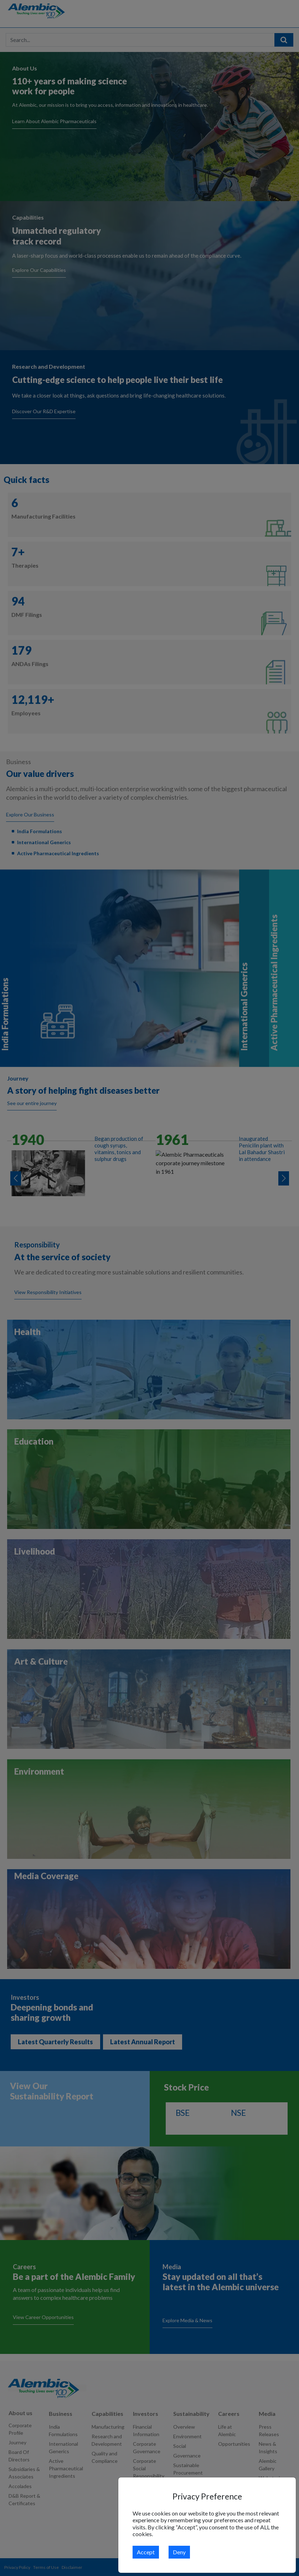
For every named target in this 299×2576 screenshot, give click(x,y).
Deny (179, 2552)
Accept (146, 2552)
